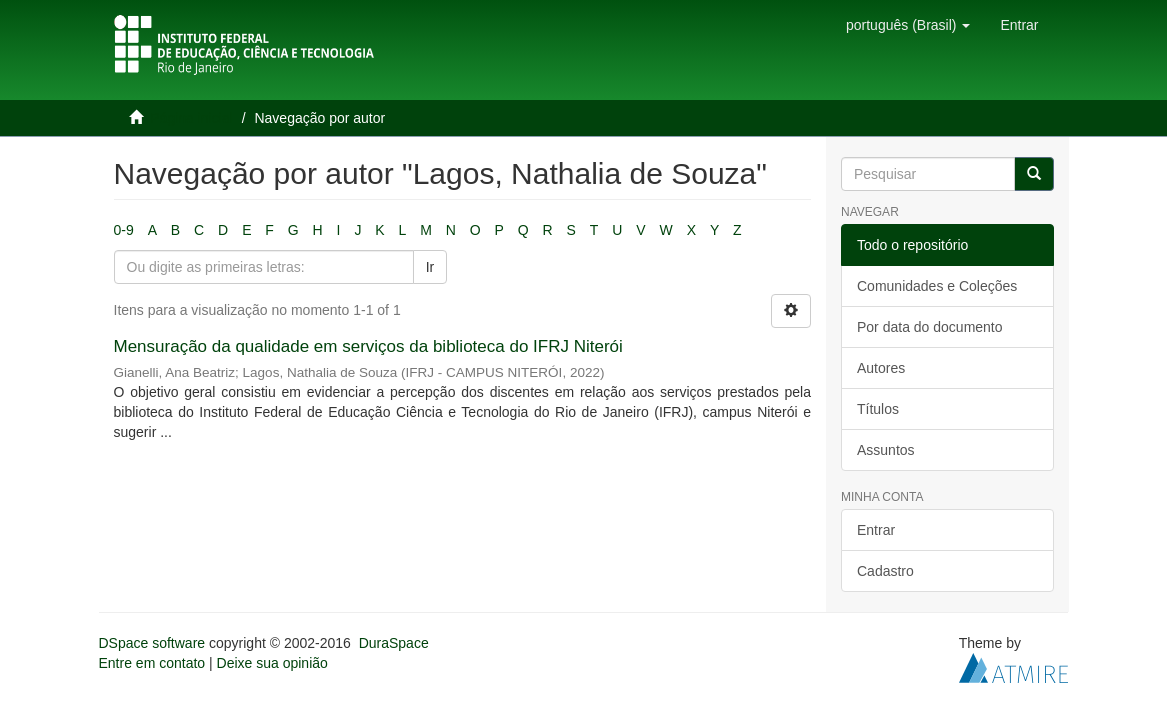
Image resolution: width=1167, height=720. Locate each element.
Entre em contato (152, 663)
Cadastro (885, 571)
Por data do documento (930, 327)
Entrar (876, 530)
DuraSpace (394, 643)
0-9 (124, 230)
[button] (908, 25)
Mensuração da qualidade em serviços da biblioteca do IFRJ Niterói (368, 346)
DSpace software (152, 643)
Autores (881, 368)
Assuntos (886, 450)
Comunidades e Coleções (937, 286)
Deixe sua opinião (272, 663)
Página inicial (191, 118)
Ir (430, 267)
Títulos (878, 409)
